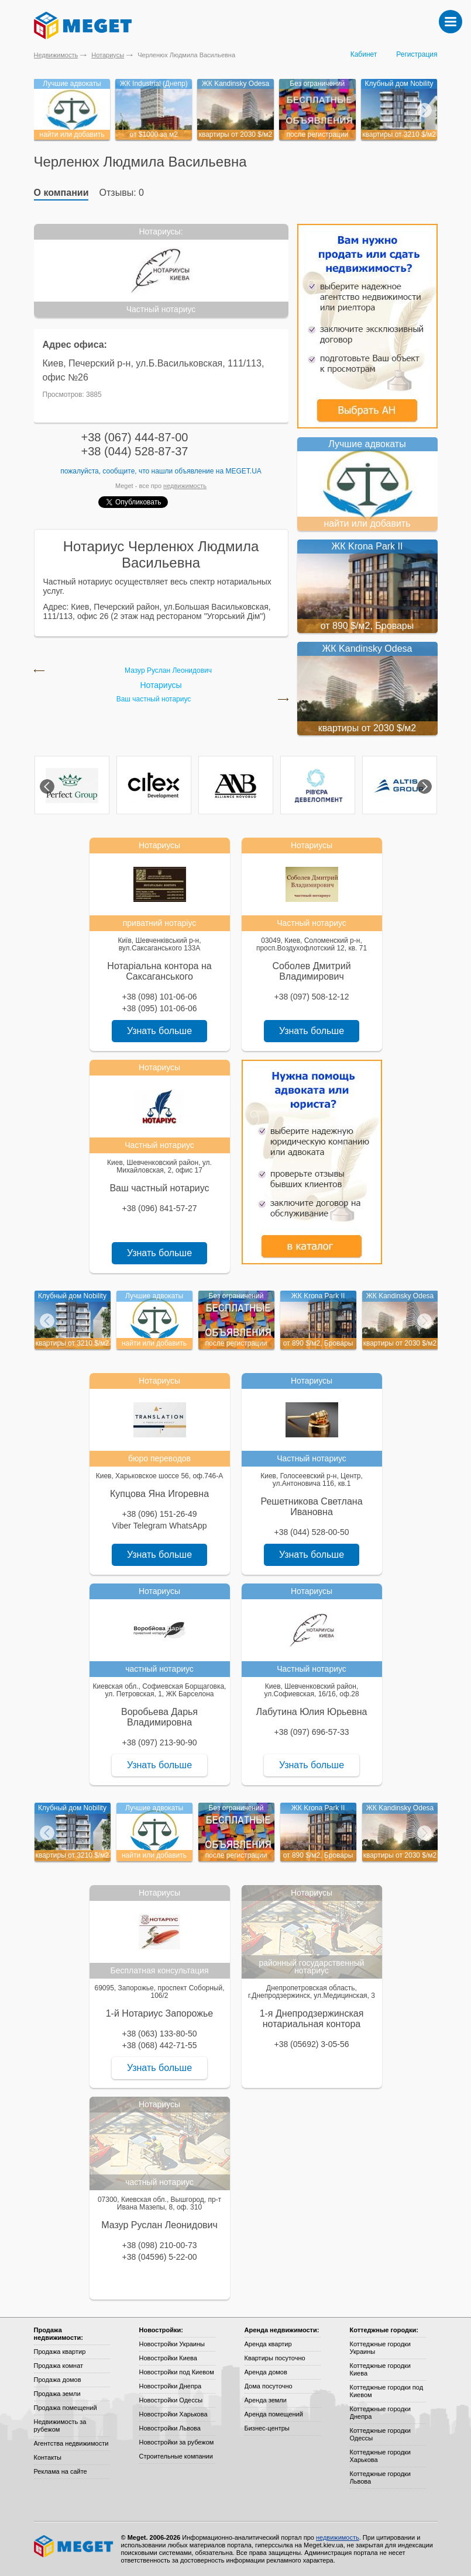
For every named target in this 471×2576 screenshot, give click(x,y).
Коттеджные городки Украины (380, 2347)
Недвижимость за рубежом (60, 2425)
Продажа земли (57, 2393)
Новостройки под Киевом (176, 2372)
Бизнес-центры (267, 2428)
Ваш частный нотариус (153, 699)
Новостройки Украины (172, 2343)
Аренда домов (266, 2372)
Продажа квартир (60, 2351)
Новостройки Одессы (171, 2400)
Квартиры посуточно (275, 2357)
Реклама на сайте (60, 2471)
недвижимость (185, 485)
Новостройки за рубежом (176, 2442)
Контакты (48, 2457)
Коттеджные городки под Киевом (387, 2391)
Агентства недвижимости (71, 2443)
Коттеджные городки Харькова (380, 2456)
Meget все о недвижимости (74, 2546)
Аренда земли (266, 2400)
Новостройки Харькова (173, 2414)
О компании (61, 193)
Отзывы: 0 (121, 193)
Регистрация (416, 54)
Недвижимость (56, 54)
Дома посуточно (269, 2386)
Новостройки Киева (168, 2357)
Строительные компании (176, 2456)
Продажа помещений (65, 2407)
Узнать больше (159, 1031)
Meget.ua (243, 471)
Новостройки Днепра (170, 2386)
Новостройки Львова (170, 2428)
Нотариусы (107, 54)
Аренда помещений (274, 2414)
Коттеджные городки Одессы (380, 2434)
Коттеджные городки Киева (380, 2369)
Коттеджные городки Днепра (380, 2412)
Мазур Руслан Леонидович (168, 671)
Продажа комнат (59, 2365)
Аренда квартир (268, 2343)
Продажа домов (57, 2379)
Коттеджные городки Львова (380, 2477)
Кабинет (363, 54)
